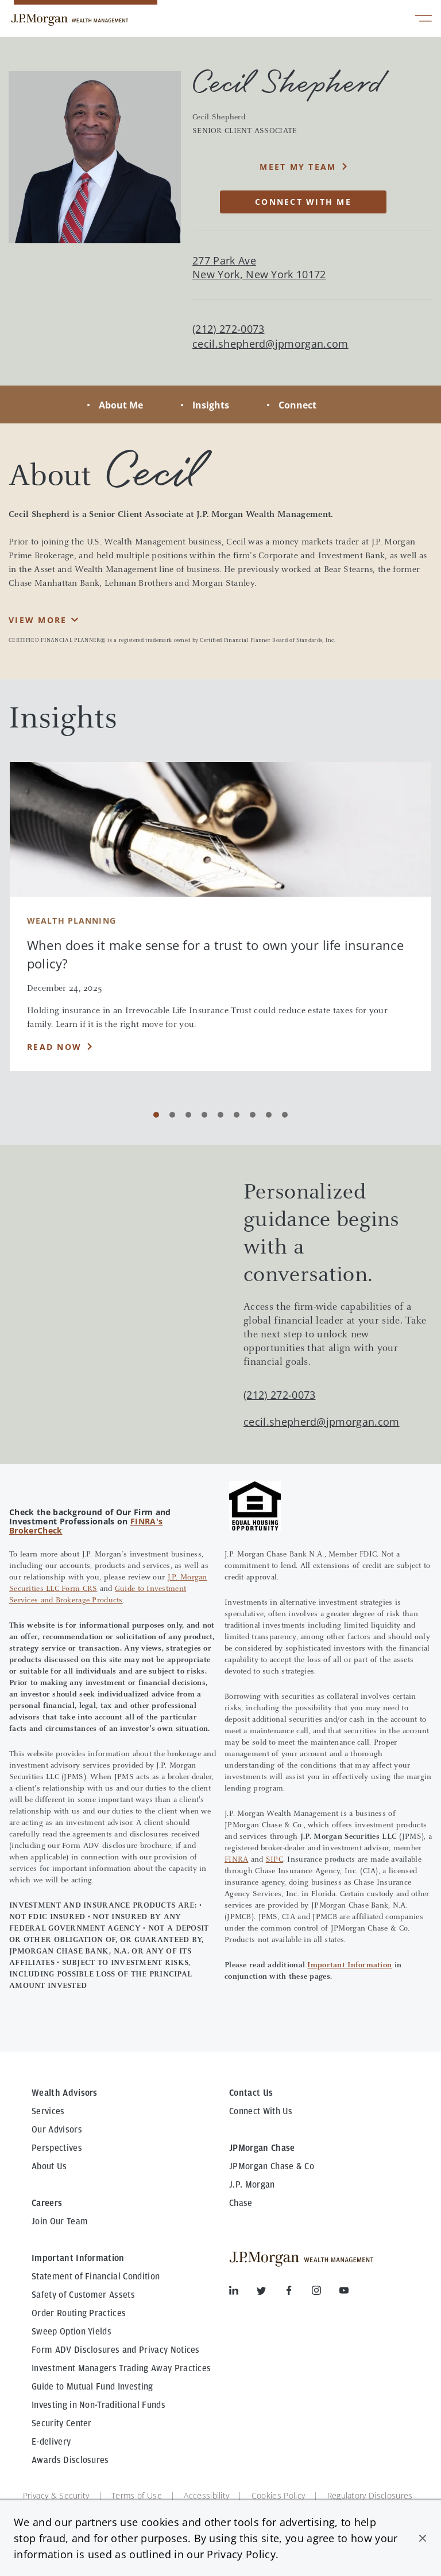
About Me (121, 405)
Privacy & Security (56, 2495)
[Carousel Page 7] (253, 1115)
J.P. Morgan (252, 2184)
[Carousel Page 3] (188, 1115)
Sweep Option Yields (71, 2331)
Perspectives (57, 2148)
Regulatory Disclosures (370, 2495)
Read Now (54, 1046)
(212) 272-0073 (279, 1395)
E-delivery (51, 2441)
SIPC (274, 1860)
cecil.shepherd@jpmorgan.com (270, 344)
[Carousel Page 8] (269, 1115)
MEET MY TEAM (298, 166)
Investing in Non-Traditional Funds (98, 2405)
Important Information (349, 1966)
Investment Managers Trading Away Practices (121, 2368)
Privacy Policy (241, 2554)
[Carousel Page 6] (236, 1115)
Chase (241, 2203)
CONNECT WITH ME (303, 201)
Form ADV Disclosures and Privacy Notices (116, 2350)
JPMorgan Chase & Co (271, 2166)
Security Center (62, 2423)
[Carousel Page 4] (204, 1115)
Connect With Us (261, 2111)
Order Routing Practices (79, 2313)
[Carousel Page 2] (172, 1115)
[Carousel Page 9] (285, 1115)
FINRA (236, 1860)
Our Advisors (57, 2129)
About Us (49, 2166)
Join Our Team (60, 2221)
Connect (297, 405)
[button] (422, 2538)
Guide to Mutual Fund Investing (92, 2386)
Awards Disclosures (70, 2460)
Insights (210, 405)
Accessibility (206, 2495)
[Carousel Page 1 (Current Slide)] (156, 1115)
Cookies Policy (278, 2495)
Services (48, 2111)
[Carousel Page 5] (220, 1115)
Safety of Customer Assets (83, 2294)
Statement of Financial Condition (96, 2276)
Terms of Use (136, 2495)
